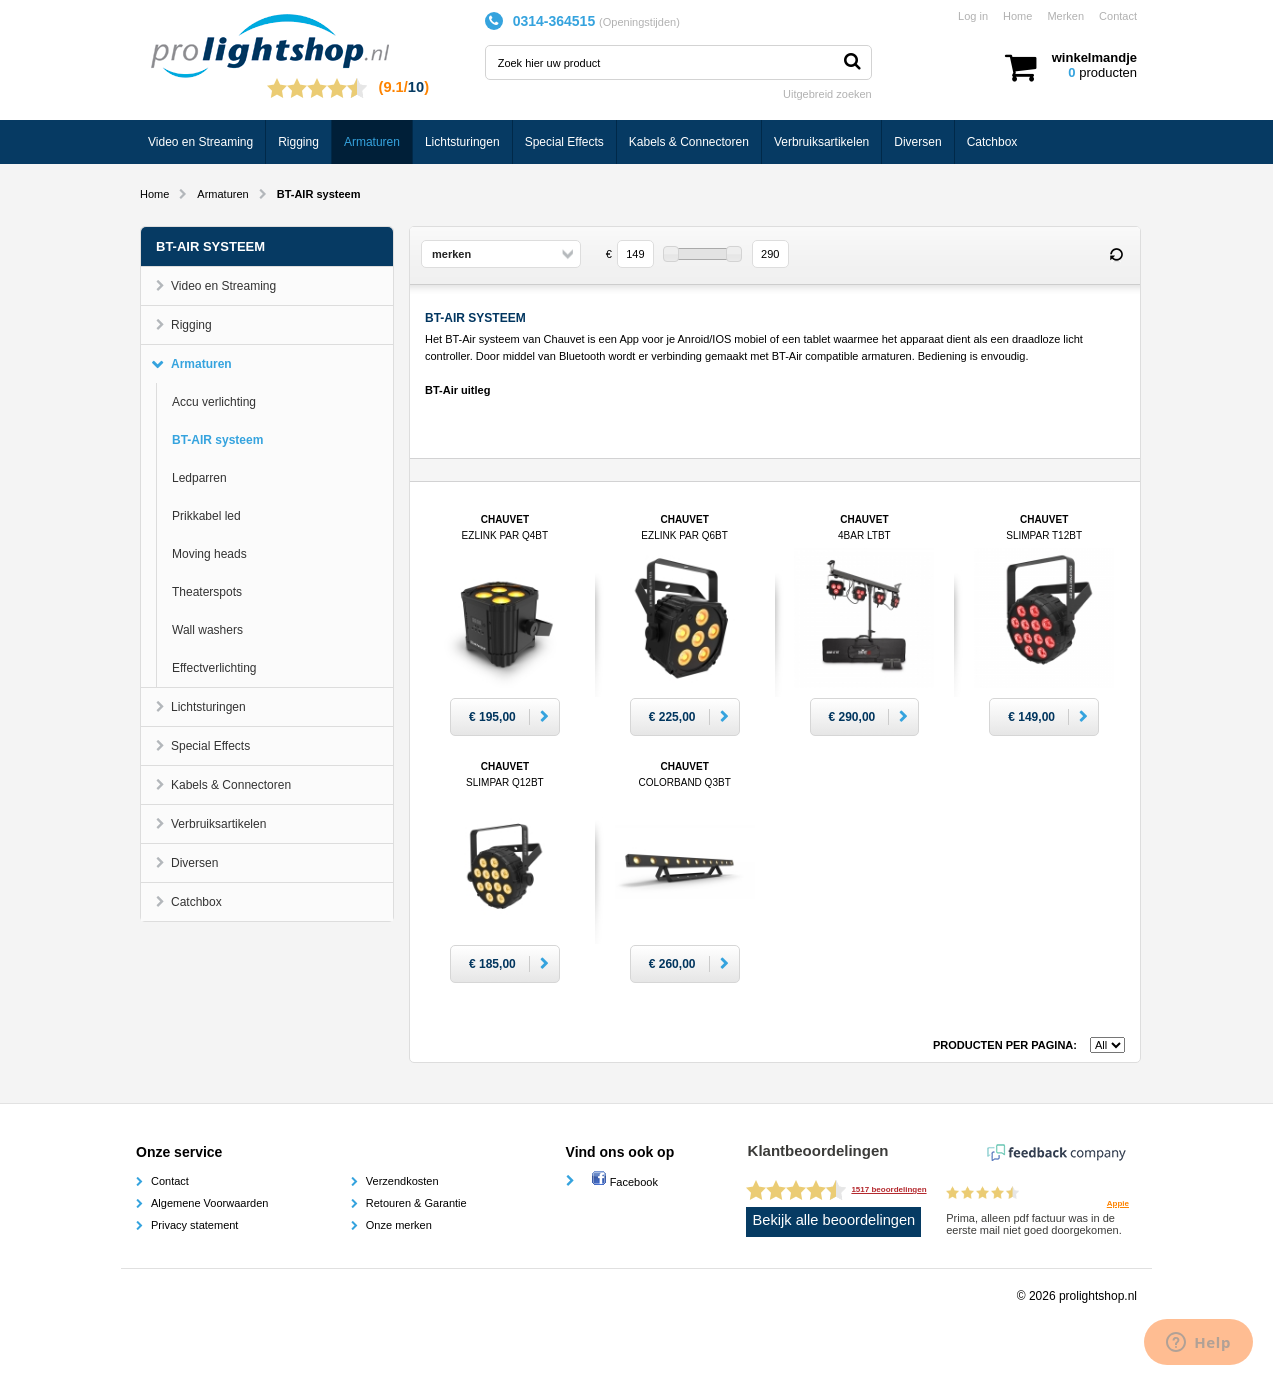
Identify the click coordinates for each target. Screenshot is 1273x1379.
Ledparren (199, 478)
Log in (973, 16)
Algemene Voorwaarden (209, 1203)
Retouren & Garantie (416, 1203)
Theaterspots (207, 592)
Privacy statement (194, 1225)
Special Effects (564, 142)
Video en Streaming (200, 142)
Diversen (917, 142)
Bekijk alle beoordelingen (834, 1220)
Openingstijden (639, 22)
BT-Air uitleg (457, 390)
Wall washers (207, 630)
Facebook (624, 1182)
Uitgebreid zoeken (827, 94)
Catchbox (992, 142)
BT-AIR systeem (217, 440)
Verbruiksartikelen (821, 142)
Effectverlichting (214, 668)
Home (1017, 16)
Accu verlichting (214, 402)
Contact (1118, 16)
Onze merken (399, 1225)
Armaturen (372, 142)
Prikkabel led (206, 516)
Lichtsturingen (462, 142)
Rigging (298, 142)
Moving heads (209, 554)
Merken (1065, 16)
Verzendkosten (402, 1181)
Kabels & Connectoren (689, 142)
